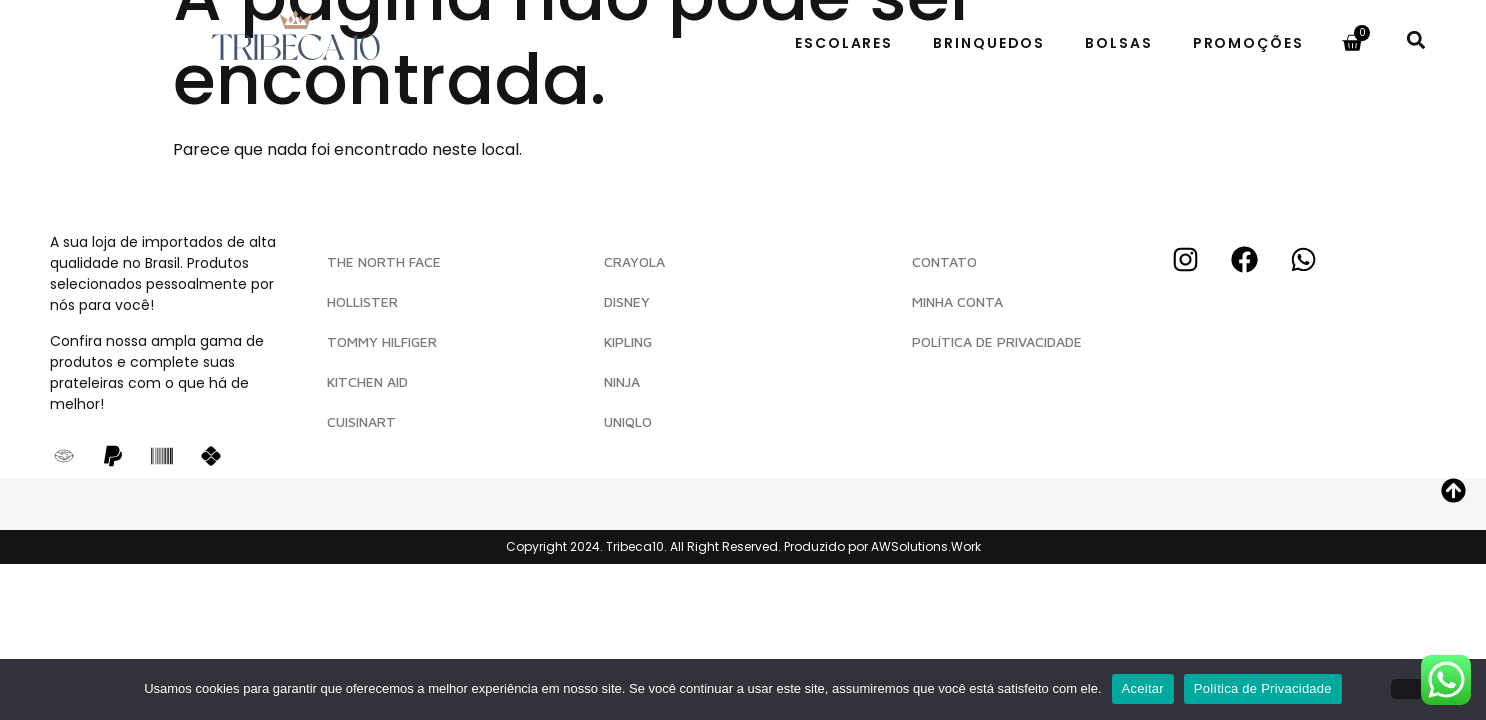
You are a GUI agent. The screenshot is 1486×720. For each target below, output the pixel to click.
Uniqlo (628, 421)
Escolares (844, 43)
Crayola (634, 261)
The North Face (384, 261)
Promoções (1248, 43)
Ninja (622, 381)
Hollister (362, 301)
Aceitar (1143, 688)
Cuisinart (361, 421)
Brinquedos (989, 43)
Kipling (628, 341)
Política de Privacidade (1263, 688)
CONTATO (944, 261)
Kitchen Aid (367, 381)
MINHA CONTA (957, 301)
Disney (627, 301)
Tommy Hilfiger (382, 341)
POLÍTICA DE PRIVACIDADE (997, 341)
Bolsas (1118, 43)
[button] (1415, 39)
